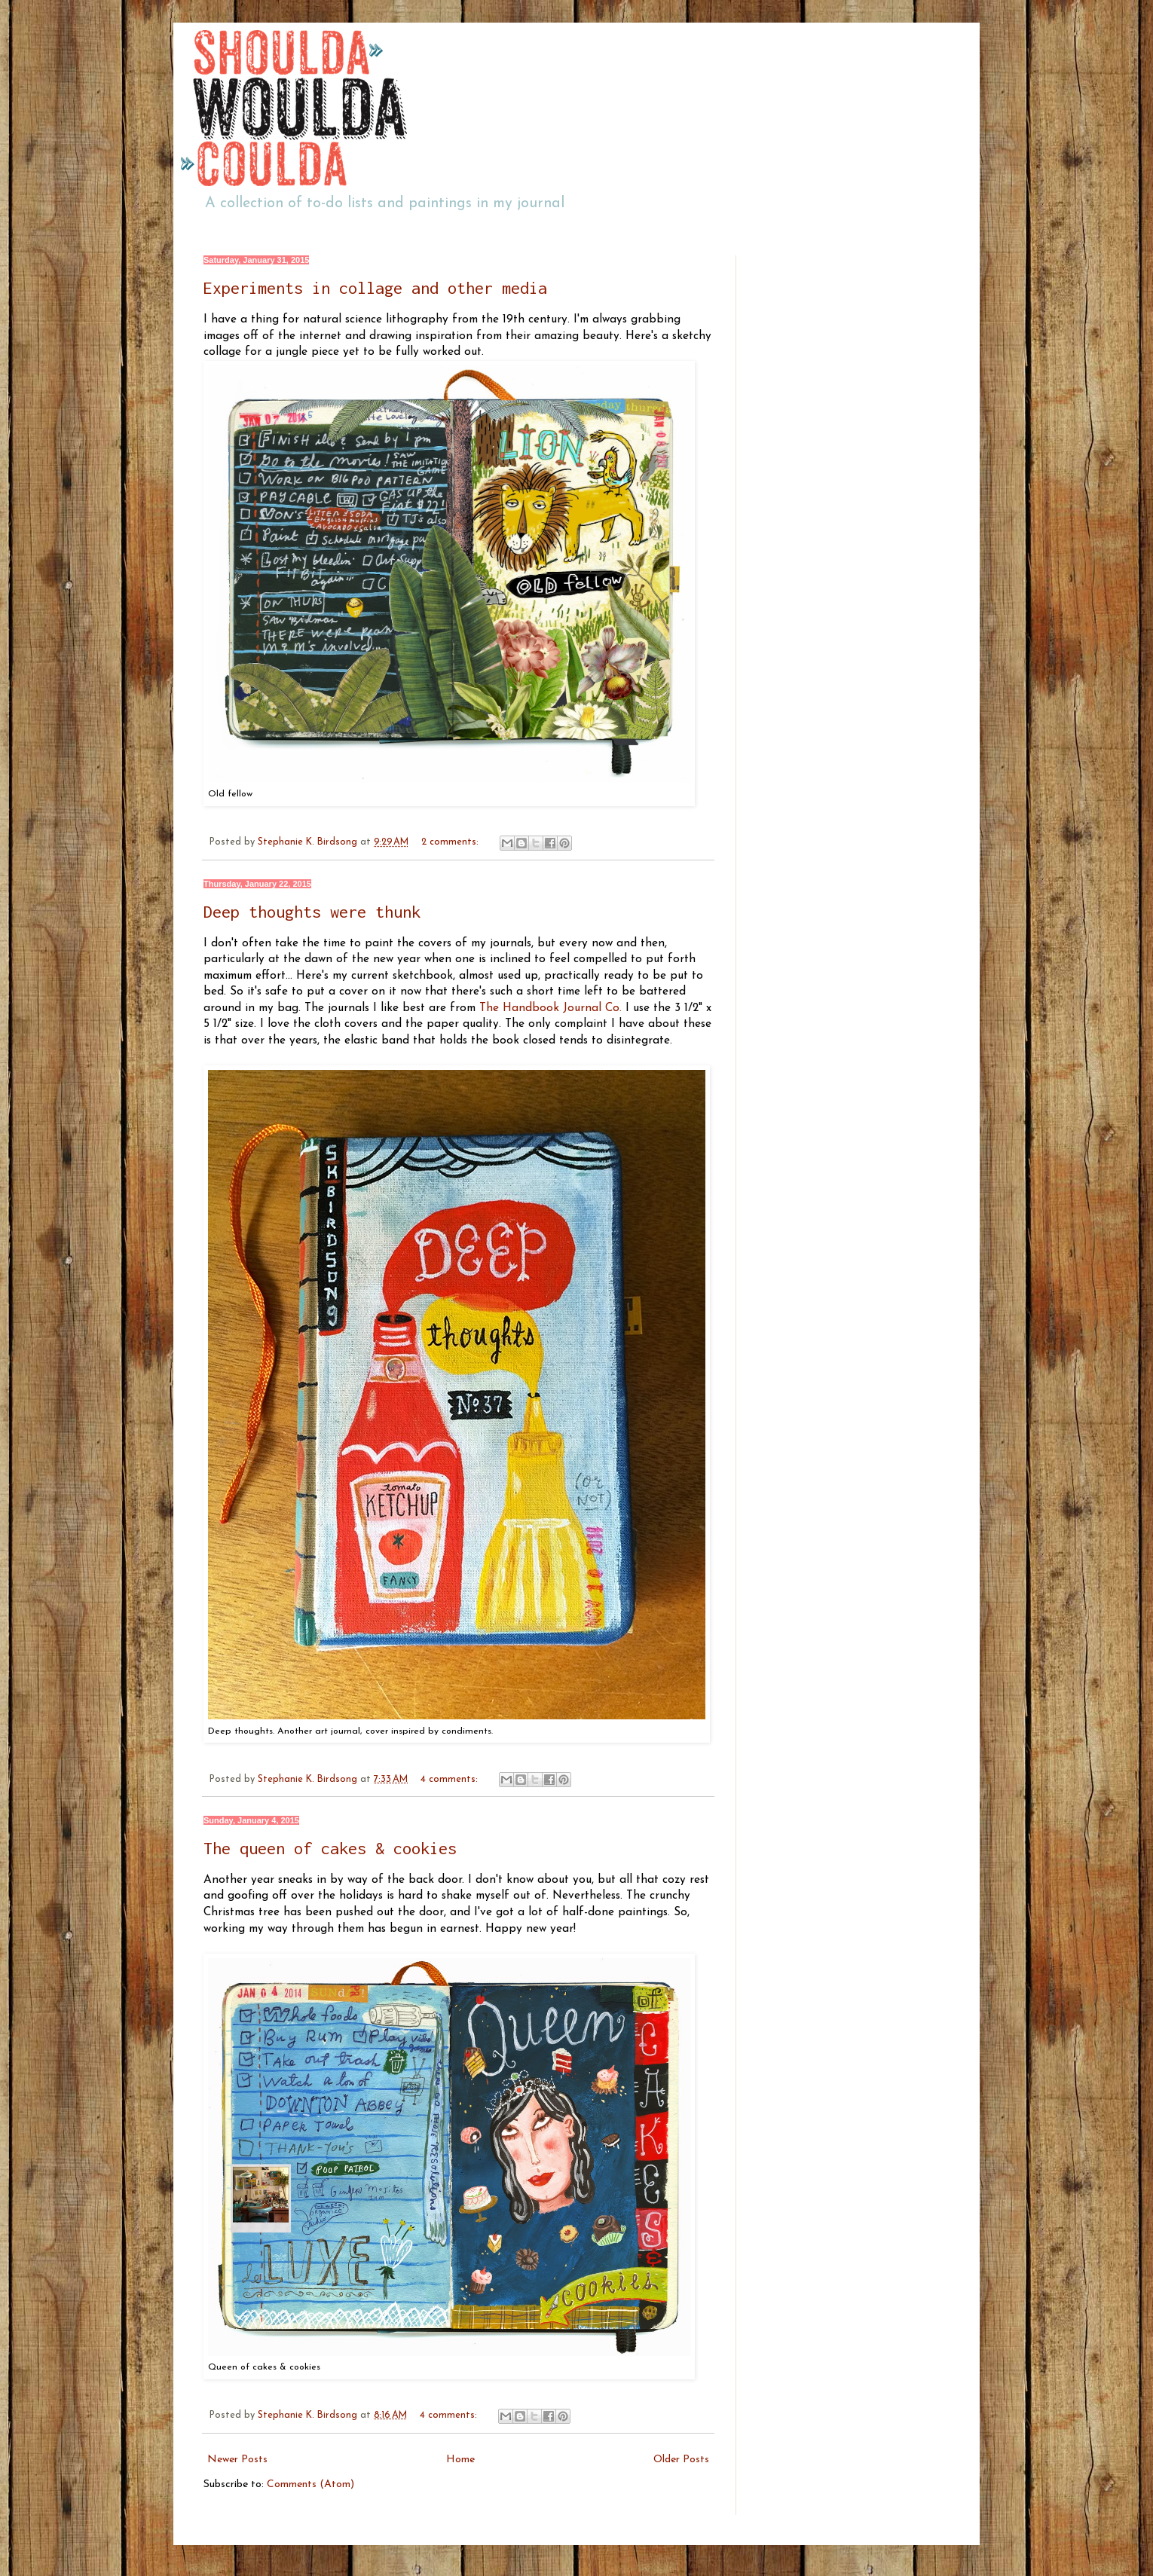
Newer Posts (237, 2459)
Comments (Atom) (310, 2484)
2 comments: (451, 842)
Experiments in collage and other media (375, 288)
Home (460, 2459)
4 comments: (451, 1779)
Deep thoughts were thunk (312, 911)
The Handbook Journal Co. (550, 1008)
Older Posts (681, 2459)
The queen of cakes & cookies (330, 1848)
